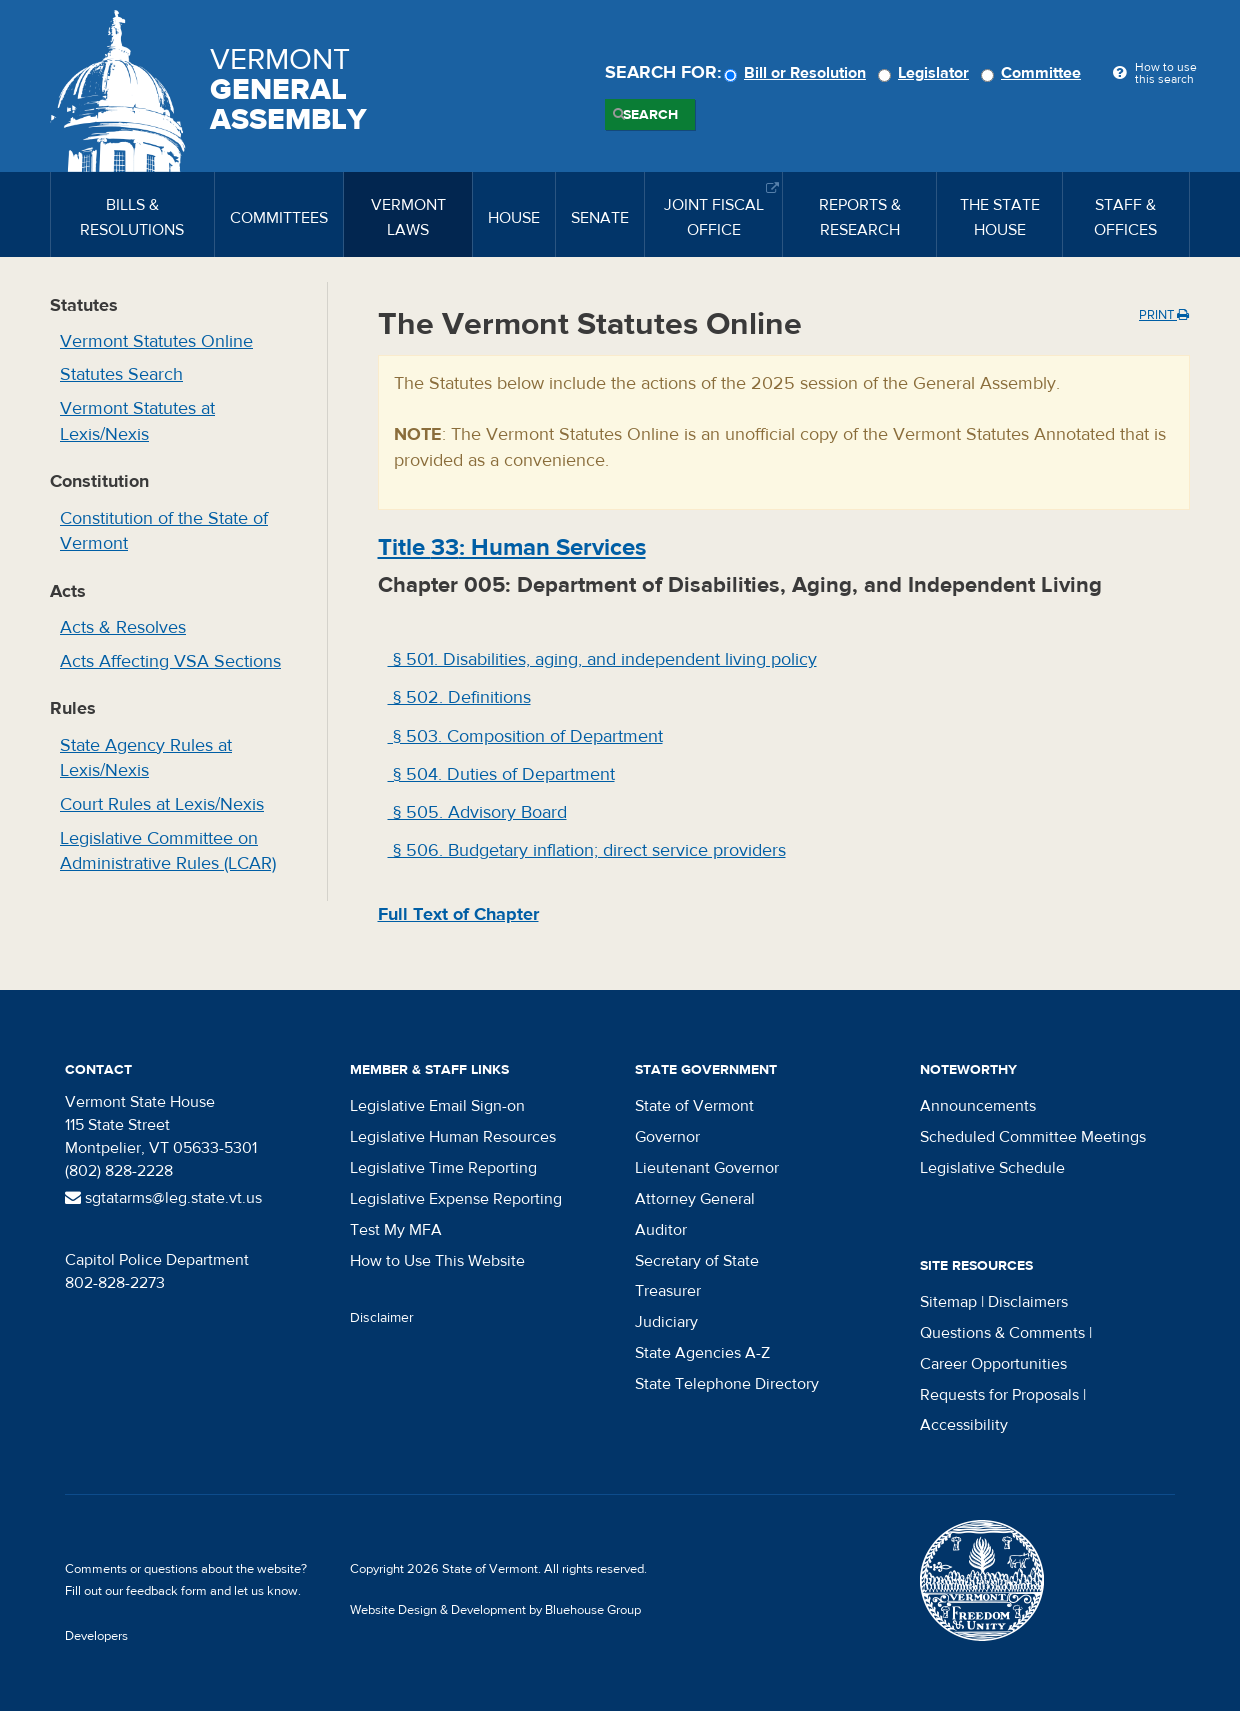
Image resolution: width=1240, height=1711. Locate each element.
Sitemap (948, 1302)
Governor (667, 1137)
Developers (96, 1636)
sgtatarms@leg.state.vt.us (163, 1198)
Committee (1034, 73)
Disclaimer (382, 1318)
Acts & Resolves (123, 627)
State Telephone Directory (727, 1384)
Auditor (661, 1230)
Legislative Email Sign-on (437, 1106)
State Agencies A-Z (702, 1353)
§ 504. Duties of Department (501, 774)
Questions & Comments (1002, 1333)
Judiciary (666, 1322)
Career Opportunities (993, 1364)
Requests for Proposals (999, 1395)
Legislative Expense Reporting (456, 1199)
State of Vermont (694, 1106)
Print (1164, 315)
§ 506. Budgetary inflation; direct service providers (587, 850)
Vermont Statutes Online (156, 341)
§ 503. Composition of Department (525, 736)
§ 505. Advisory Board (477, 812)
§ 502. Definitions (459, 697)
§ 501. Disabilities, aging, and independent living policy (602, 659)
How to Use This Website (437, 1261)
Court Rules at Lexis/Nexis (162, 804)
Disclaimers (1028, 1302)
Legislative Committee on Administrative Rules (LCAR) (168, 851)
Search (650, 115)
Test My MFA (396, 1230)
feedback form (166, 1591)
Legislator (926, 73)
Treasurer (668, 1291)
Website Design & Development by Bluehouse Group (495, 1610)
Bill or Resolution (798, 73)
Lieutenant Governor (707, 1168)
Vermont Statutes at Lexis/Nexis (137, 421)
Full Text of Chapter (458, 914)
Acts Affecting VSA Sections (170, 661)
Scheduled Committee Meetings (1033, 1137)
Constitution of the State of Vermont (164, 531)
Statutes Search (121, 374)
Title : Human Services (512, 547)
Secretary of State (697, 1261)
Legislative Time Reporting (443, 1168)
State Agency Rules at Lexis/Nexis (146, 758)
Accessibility (964, 1425)
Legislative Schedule (992, 1168)
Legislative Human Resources (453, 1137)
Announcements (978, 1106)
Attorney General (695, 1199)
